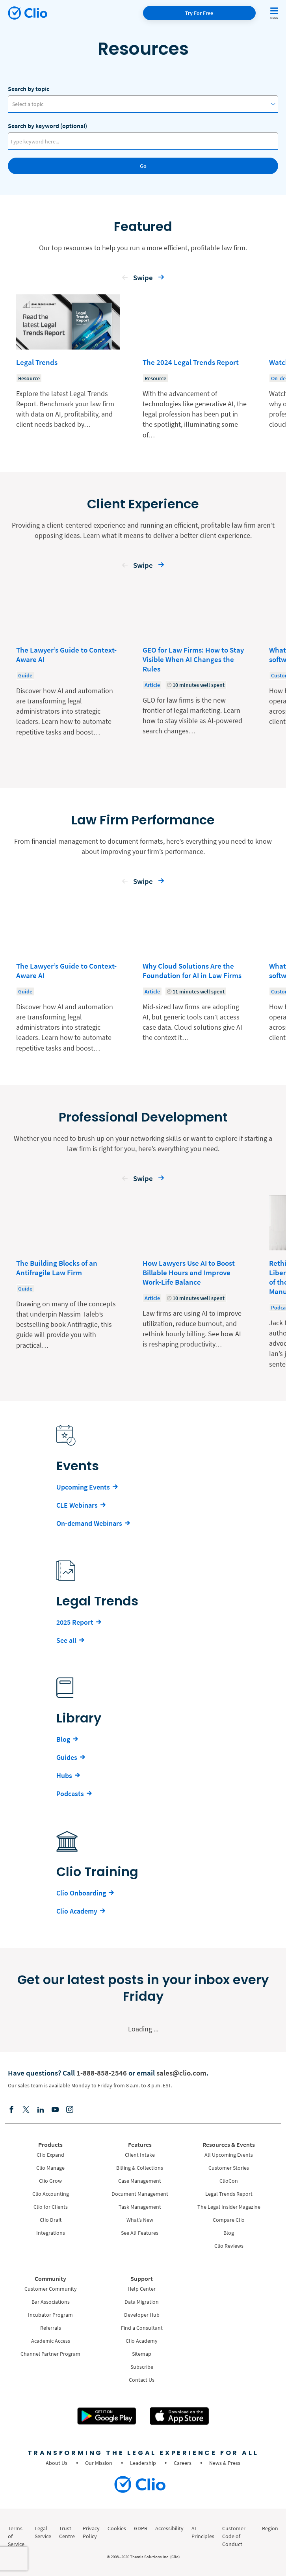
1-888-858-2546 (101, 2073)
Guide (25, 675)
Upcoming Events (83, 1487)
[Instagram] (69, 2110)
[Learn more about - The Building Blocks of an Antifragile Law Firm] (68, 1282)
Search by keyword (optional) (47, 126)
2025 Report (74, 1622)
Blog (63, 1739)
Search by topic (28, 89)
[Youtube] (55, 2110)
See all (66, 1640)
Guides (66, 1757)
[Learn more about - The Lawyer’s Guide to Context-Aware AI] (68, 669)
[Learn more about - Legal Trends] (68, 367)
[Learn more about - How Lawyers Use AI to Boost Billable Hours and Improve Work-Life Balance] (194, 1282)
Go (143, 165)
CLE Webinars (77, 1505)
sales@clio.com (181, 2073)
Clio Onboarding (81, 1892)
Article (152, 684)
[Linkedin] (40, 2110)
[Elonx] (26, 2110)
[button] (125, 279)
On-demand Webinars (89, 1523)
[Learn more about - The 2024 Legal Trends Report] (194, 367)
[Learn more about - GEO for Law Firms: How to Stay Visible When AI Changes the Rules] (194, 669)
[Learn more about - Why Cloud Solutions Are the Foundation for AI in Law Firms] (194, 975)
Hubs (64, 1775)
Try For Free (199, 13)
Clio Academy (76, 1911)
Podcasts (70, 1793)
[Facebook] (11, 2110)
